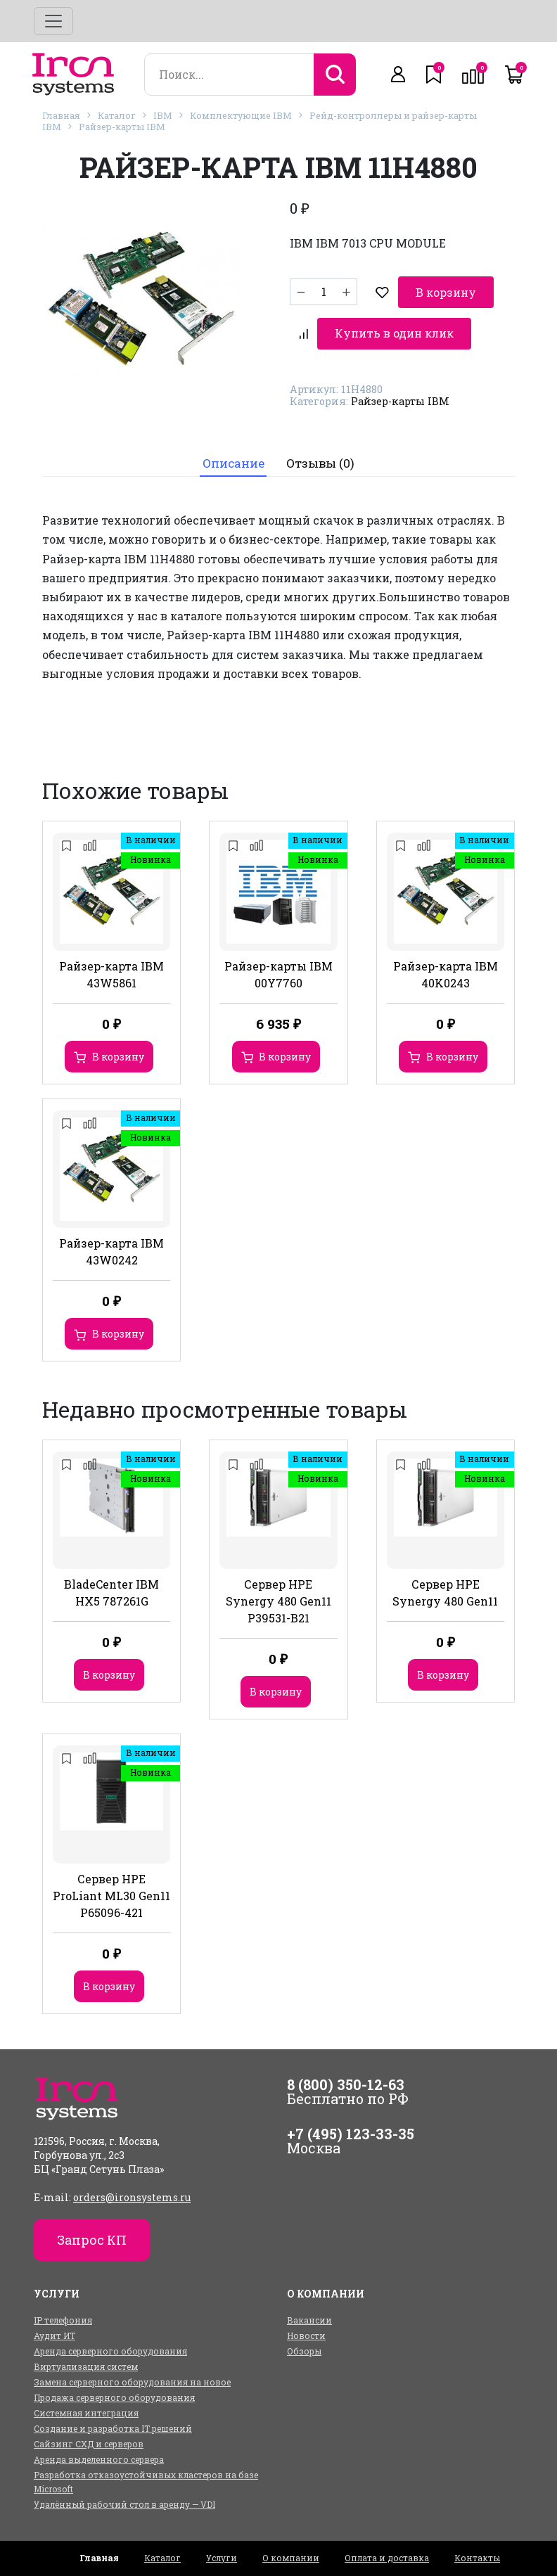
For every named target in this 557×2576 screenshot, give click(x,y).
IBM (162, 115)
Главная (61, 115)
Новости (306, 2328)
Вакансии (309, 2313)
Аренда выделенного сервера (99, 2452)
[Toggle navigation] (53, 21)
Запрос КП (92, 2232)
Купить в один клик (366, 323)
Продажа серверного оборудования (114, 2390)
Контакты (477, 2550)
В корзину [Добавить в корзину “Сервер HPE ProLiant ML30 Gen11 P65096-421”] (109, 1979)
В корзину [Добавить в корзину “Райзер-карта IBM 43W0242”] (118, 1327)
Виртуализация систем (86, 2359)
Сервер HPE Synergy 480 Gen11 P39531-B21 (278, 1594)
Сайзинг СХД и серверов (88, 2436)
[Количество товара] (323, 287)
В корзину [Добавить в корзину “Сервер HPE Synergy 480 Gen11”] (443, 1668)
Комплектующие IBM (241, 115)
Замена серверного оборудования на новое (132, 2374)
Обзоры (304, 2344)
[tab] (232, 456)
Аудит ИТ (54, 2328)
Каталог (117, 115)
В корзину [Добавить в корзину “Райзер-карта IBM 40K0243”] (452, 1049)
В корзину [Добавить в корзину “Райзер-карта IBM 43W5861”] (118, 1049)
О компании (290, 2550)
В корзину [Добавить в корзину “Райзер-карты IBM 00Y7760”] (285, 1049)
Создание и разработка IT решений (113, 2421)
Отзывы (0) (321, 457)
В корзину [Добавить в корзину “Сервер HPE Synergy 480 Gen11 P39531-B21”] (276, 1685)
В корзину (416, 287)
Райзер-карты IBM (122, 126)
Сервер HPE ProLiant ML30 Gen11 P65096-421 (111, 1888)
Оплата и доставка (387, 2550)
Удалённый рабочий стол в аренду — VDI (124, 2497)
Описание (232, 457)
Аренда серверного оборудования (110, 2344)
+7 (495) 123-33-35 (350, 2126)
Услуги (221, 2550)
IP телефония (63, 2313)
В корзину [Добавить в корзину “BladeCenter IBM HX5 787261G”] (109, 1668)
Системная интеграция (86, 2405)
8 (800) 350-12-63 (345, 2077)
